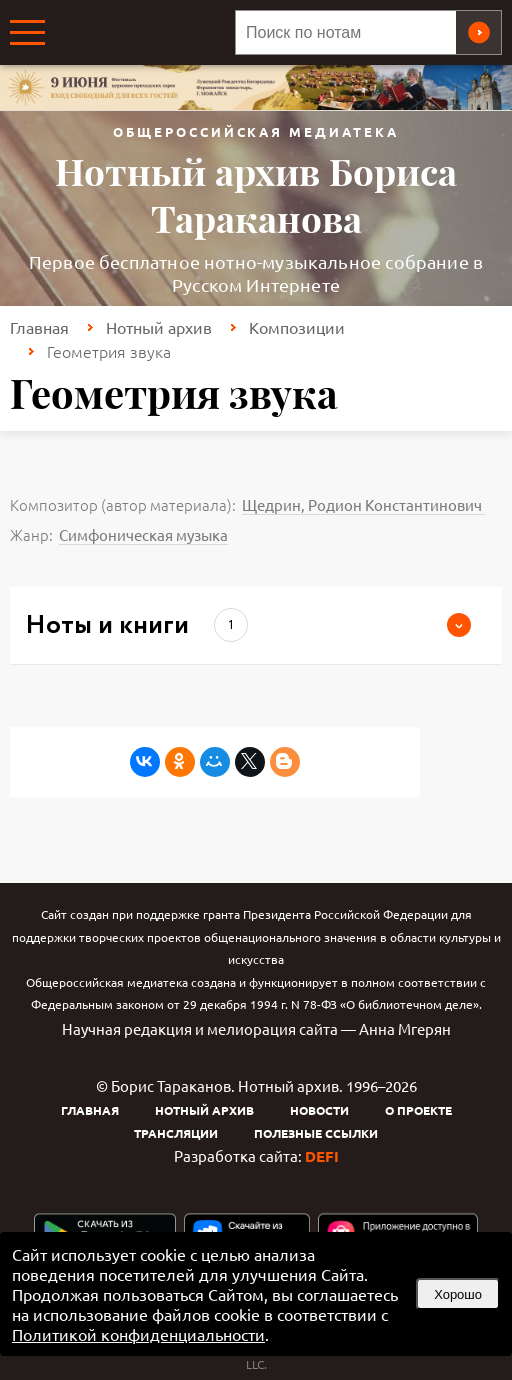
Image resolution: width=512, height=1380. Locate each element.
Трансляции (176, 1133)
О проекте (418, 1110)
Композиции (297, 327)
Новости (319, 1110)
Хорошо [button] (458, 1294)
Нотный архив (159, 327)
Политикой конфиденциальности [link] (138, 1334)
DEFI (322, 1156)
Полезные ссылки (316, 1133)
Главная (39, 327)
